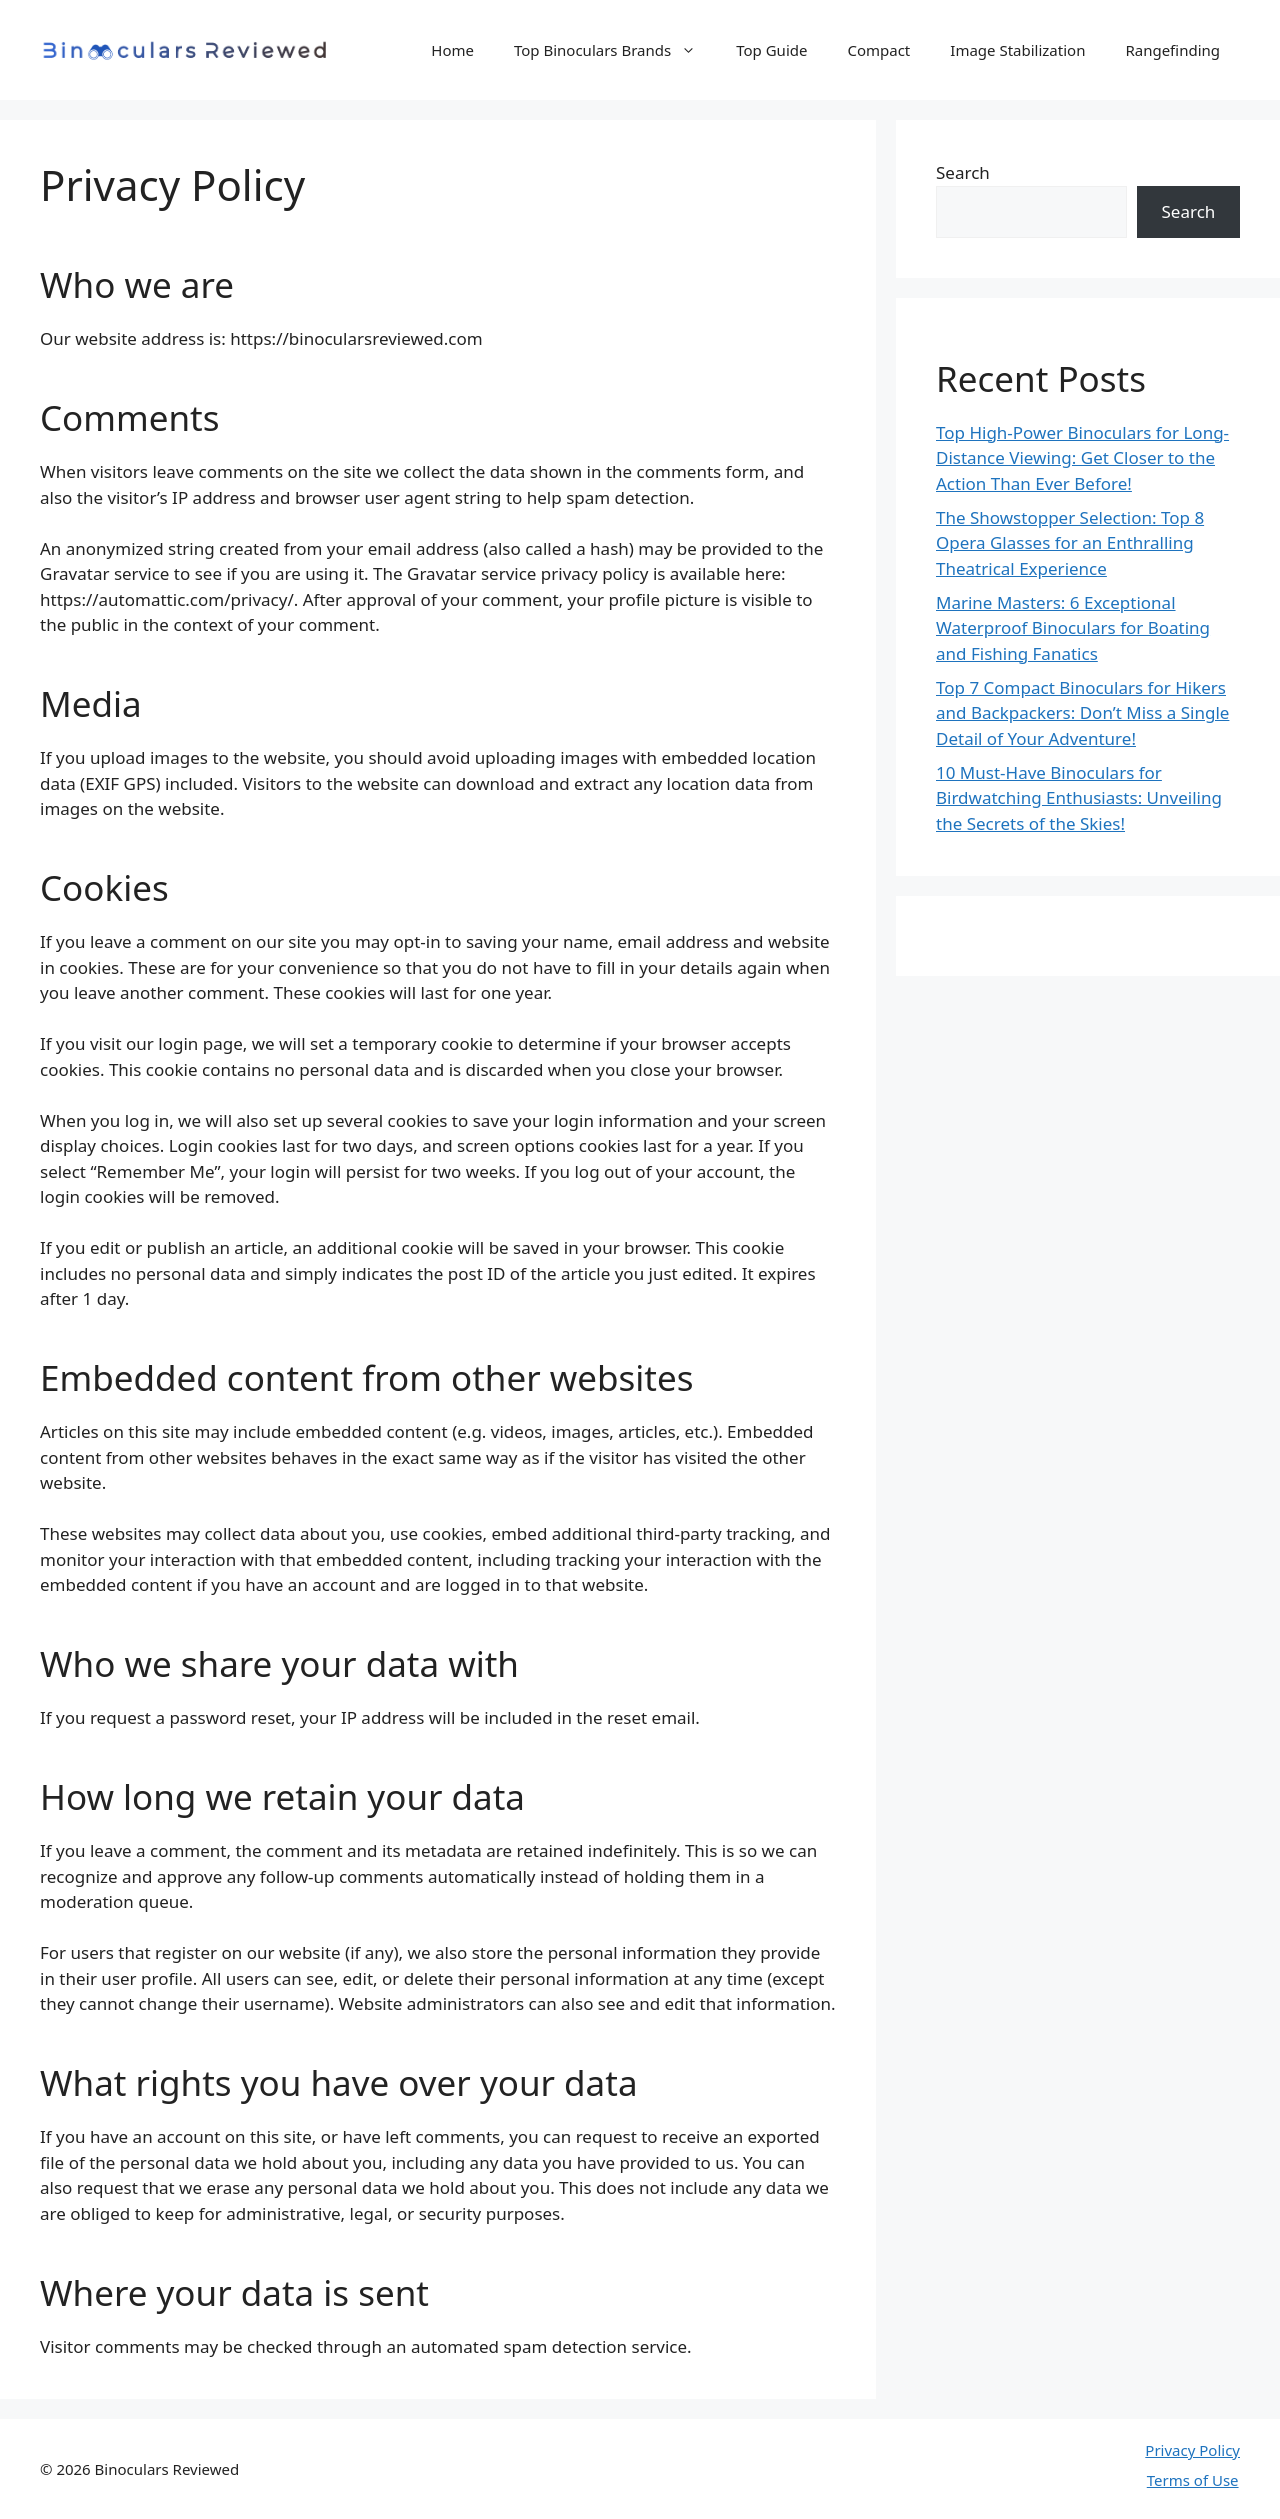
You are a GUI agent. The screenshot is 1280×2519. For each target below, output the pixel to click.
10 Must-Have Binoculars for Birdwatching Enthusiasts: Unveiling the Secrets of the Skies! (1079, 798)
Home (452, 50)
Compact (878, 50)
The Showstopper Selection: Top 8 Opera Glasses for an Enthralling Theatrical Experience (1070, 543)
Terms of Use (1193, 2480)
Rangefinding (1172, 50)
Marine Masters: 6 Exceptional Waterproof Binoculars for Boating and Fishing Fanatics (1073, 628)
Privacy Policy (1192, 2450)
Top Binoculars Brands (615, 50)
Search (963, 172)
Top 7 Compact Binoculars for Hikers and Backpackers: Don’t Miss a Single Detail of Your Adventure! (1082, 713)
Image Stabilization (1017, 50)
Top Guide (771, 50)
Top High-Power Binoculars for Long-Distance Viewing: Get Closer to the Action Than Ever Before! (1082, 458)
